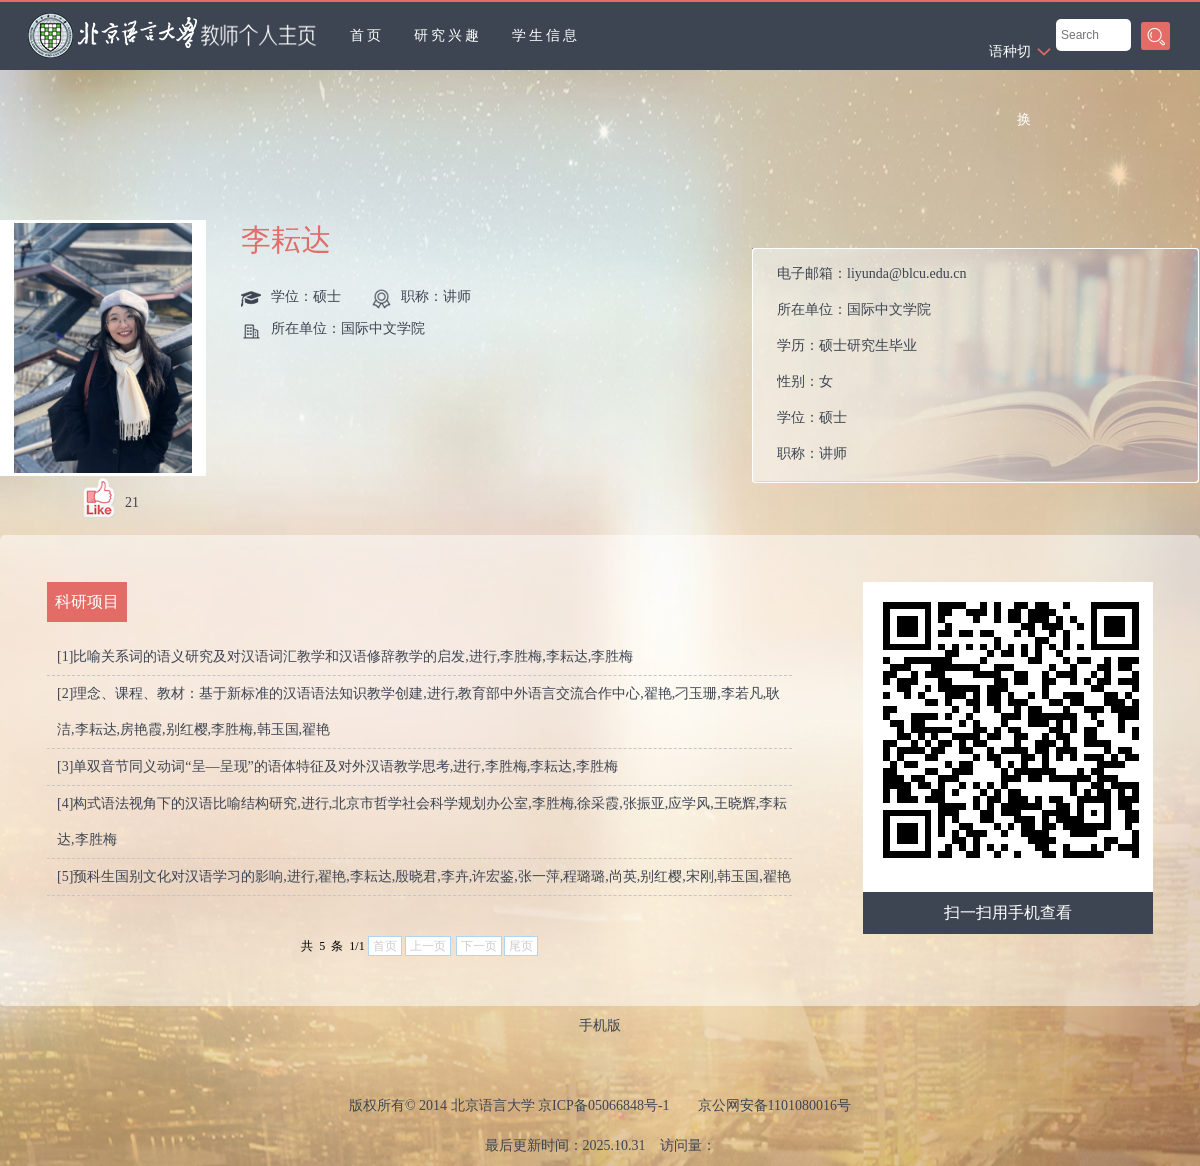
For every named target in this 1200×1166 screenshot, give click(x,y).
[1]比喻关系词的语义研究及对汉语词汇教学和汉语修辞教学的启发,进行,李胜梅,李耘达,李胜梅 (345, 656)
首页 (367, 35)
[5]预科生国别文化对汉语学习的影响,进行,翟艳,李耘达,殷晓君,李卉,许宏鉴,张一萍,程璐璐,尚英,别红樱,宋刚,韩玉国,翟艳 (424, 876)
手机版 (600, 1025)
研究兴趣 (448, 35)
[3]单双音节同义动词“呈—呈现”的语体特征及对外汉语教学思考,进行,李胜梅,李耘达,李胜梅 (337, 766)
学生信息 (546, 35)
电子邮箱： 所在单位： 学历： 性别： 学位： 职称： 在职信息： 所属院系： (871, 370)
